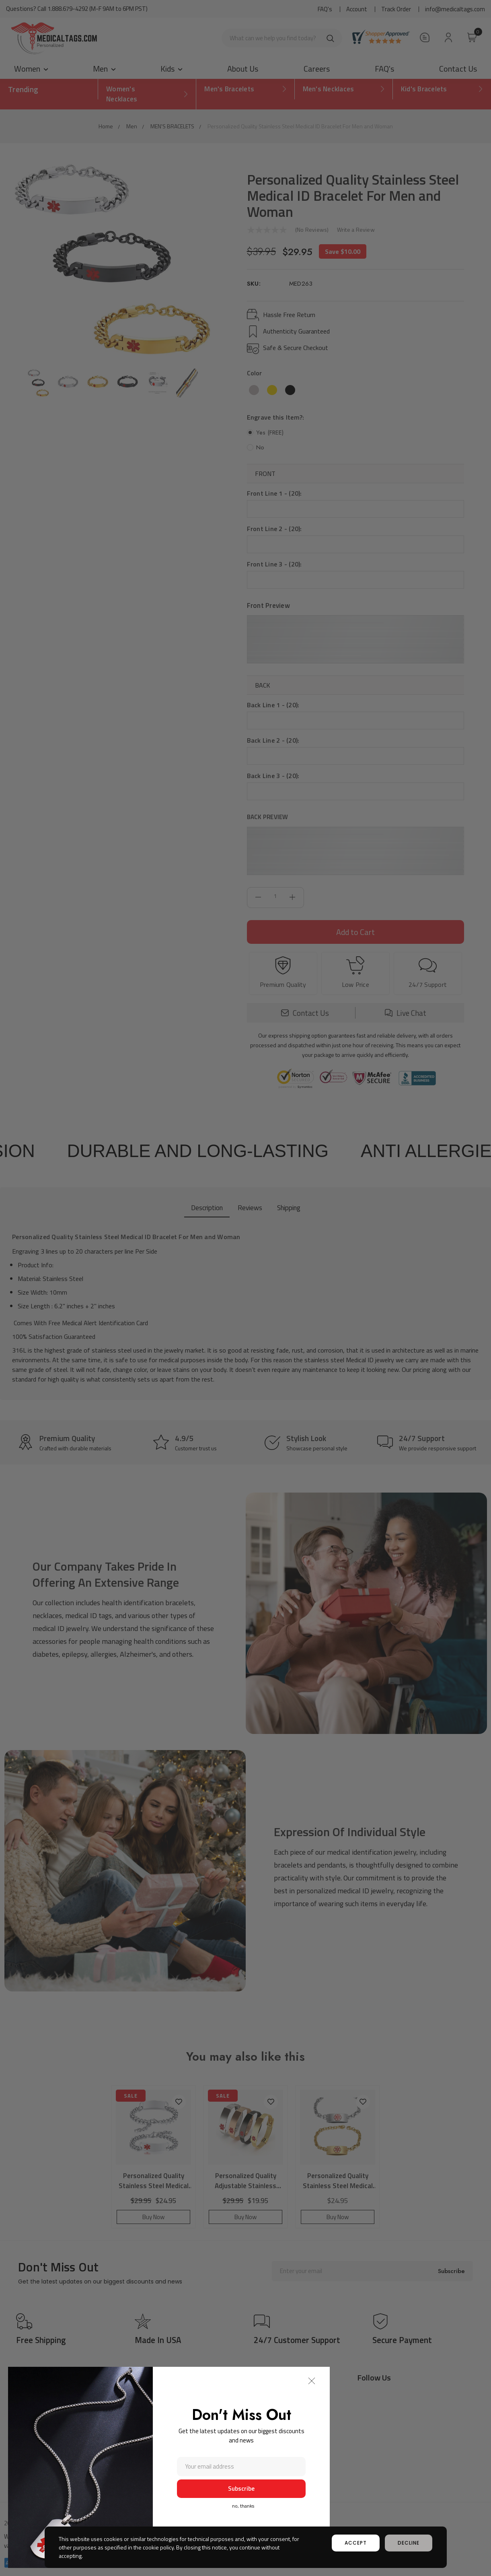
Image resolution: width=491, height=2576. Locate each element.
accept (356, 2542)
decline (408, 2542)
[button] (312, 2381)
